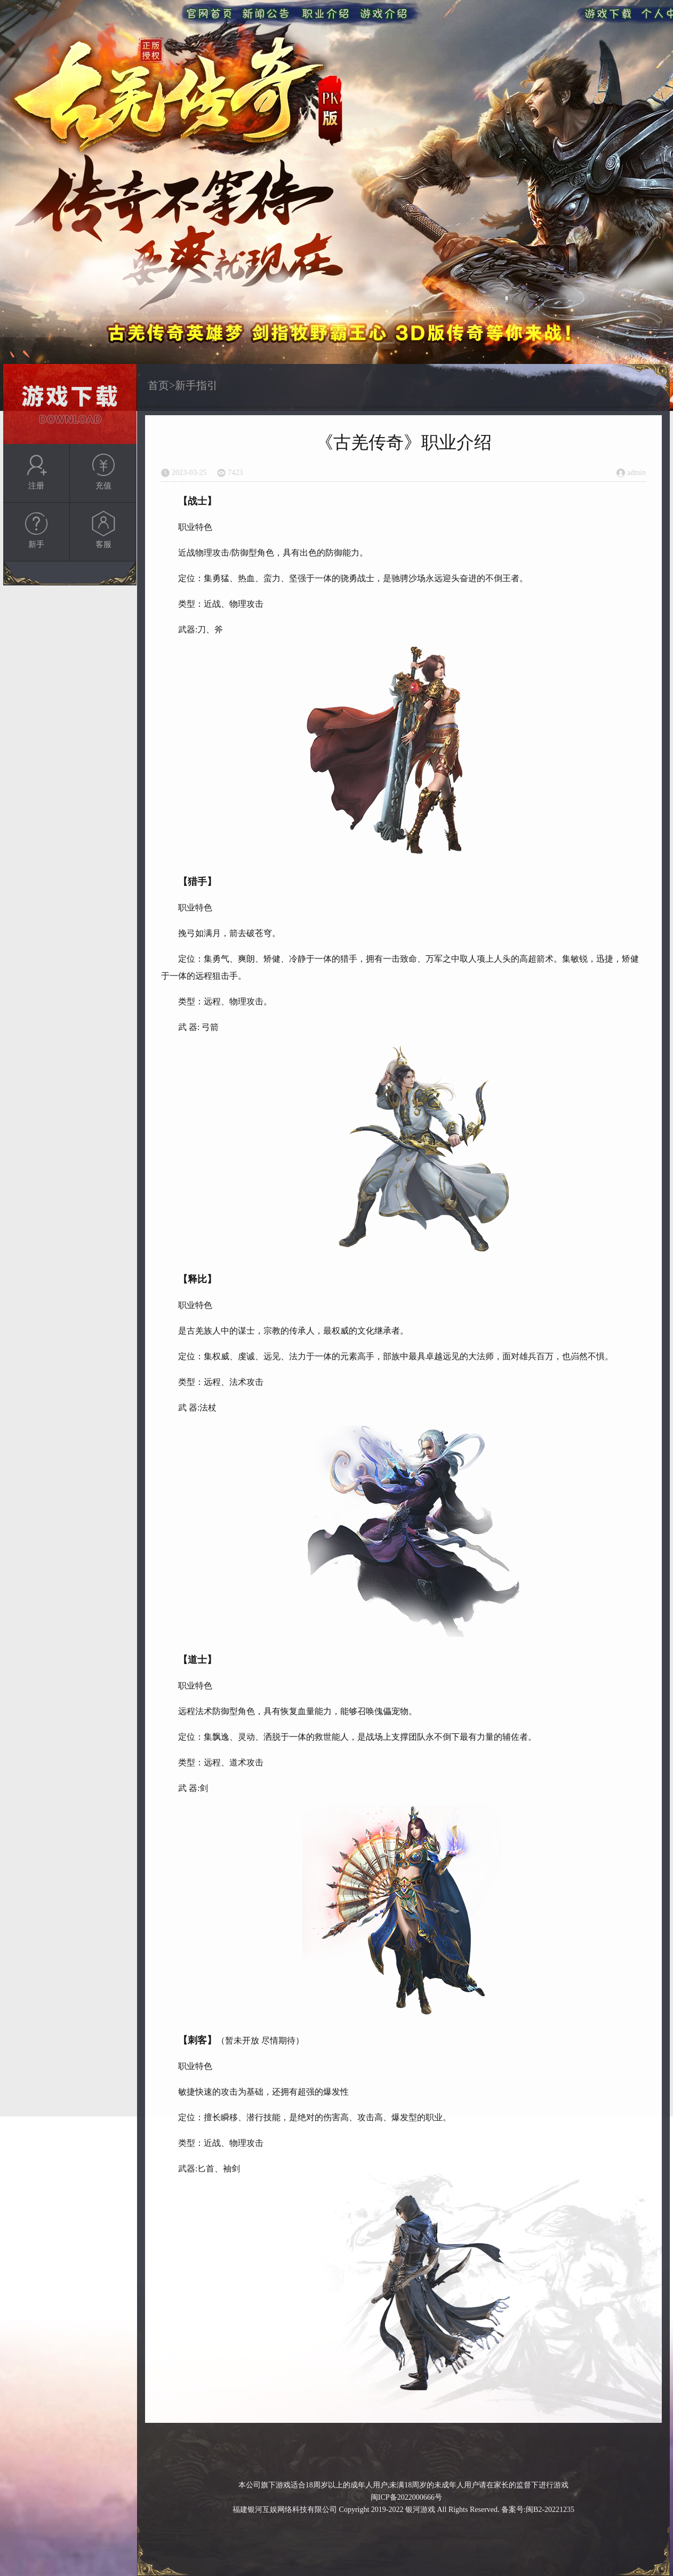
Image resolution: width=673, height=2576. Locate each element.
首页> (161, 385)
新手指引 (196, 385)
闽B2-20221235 (550, 2510)
